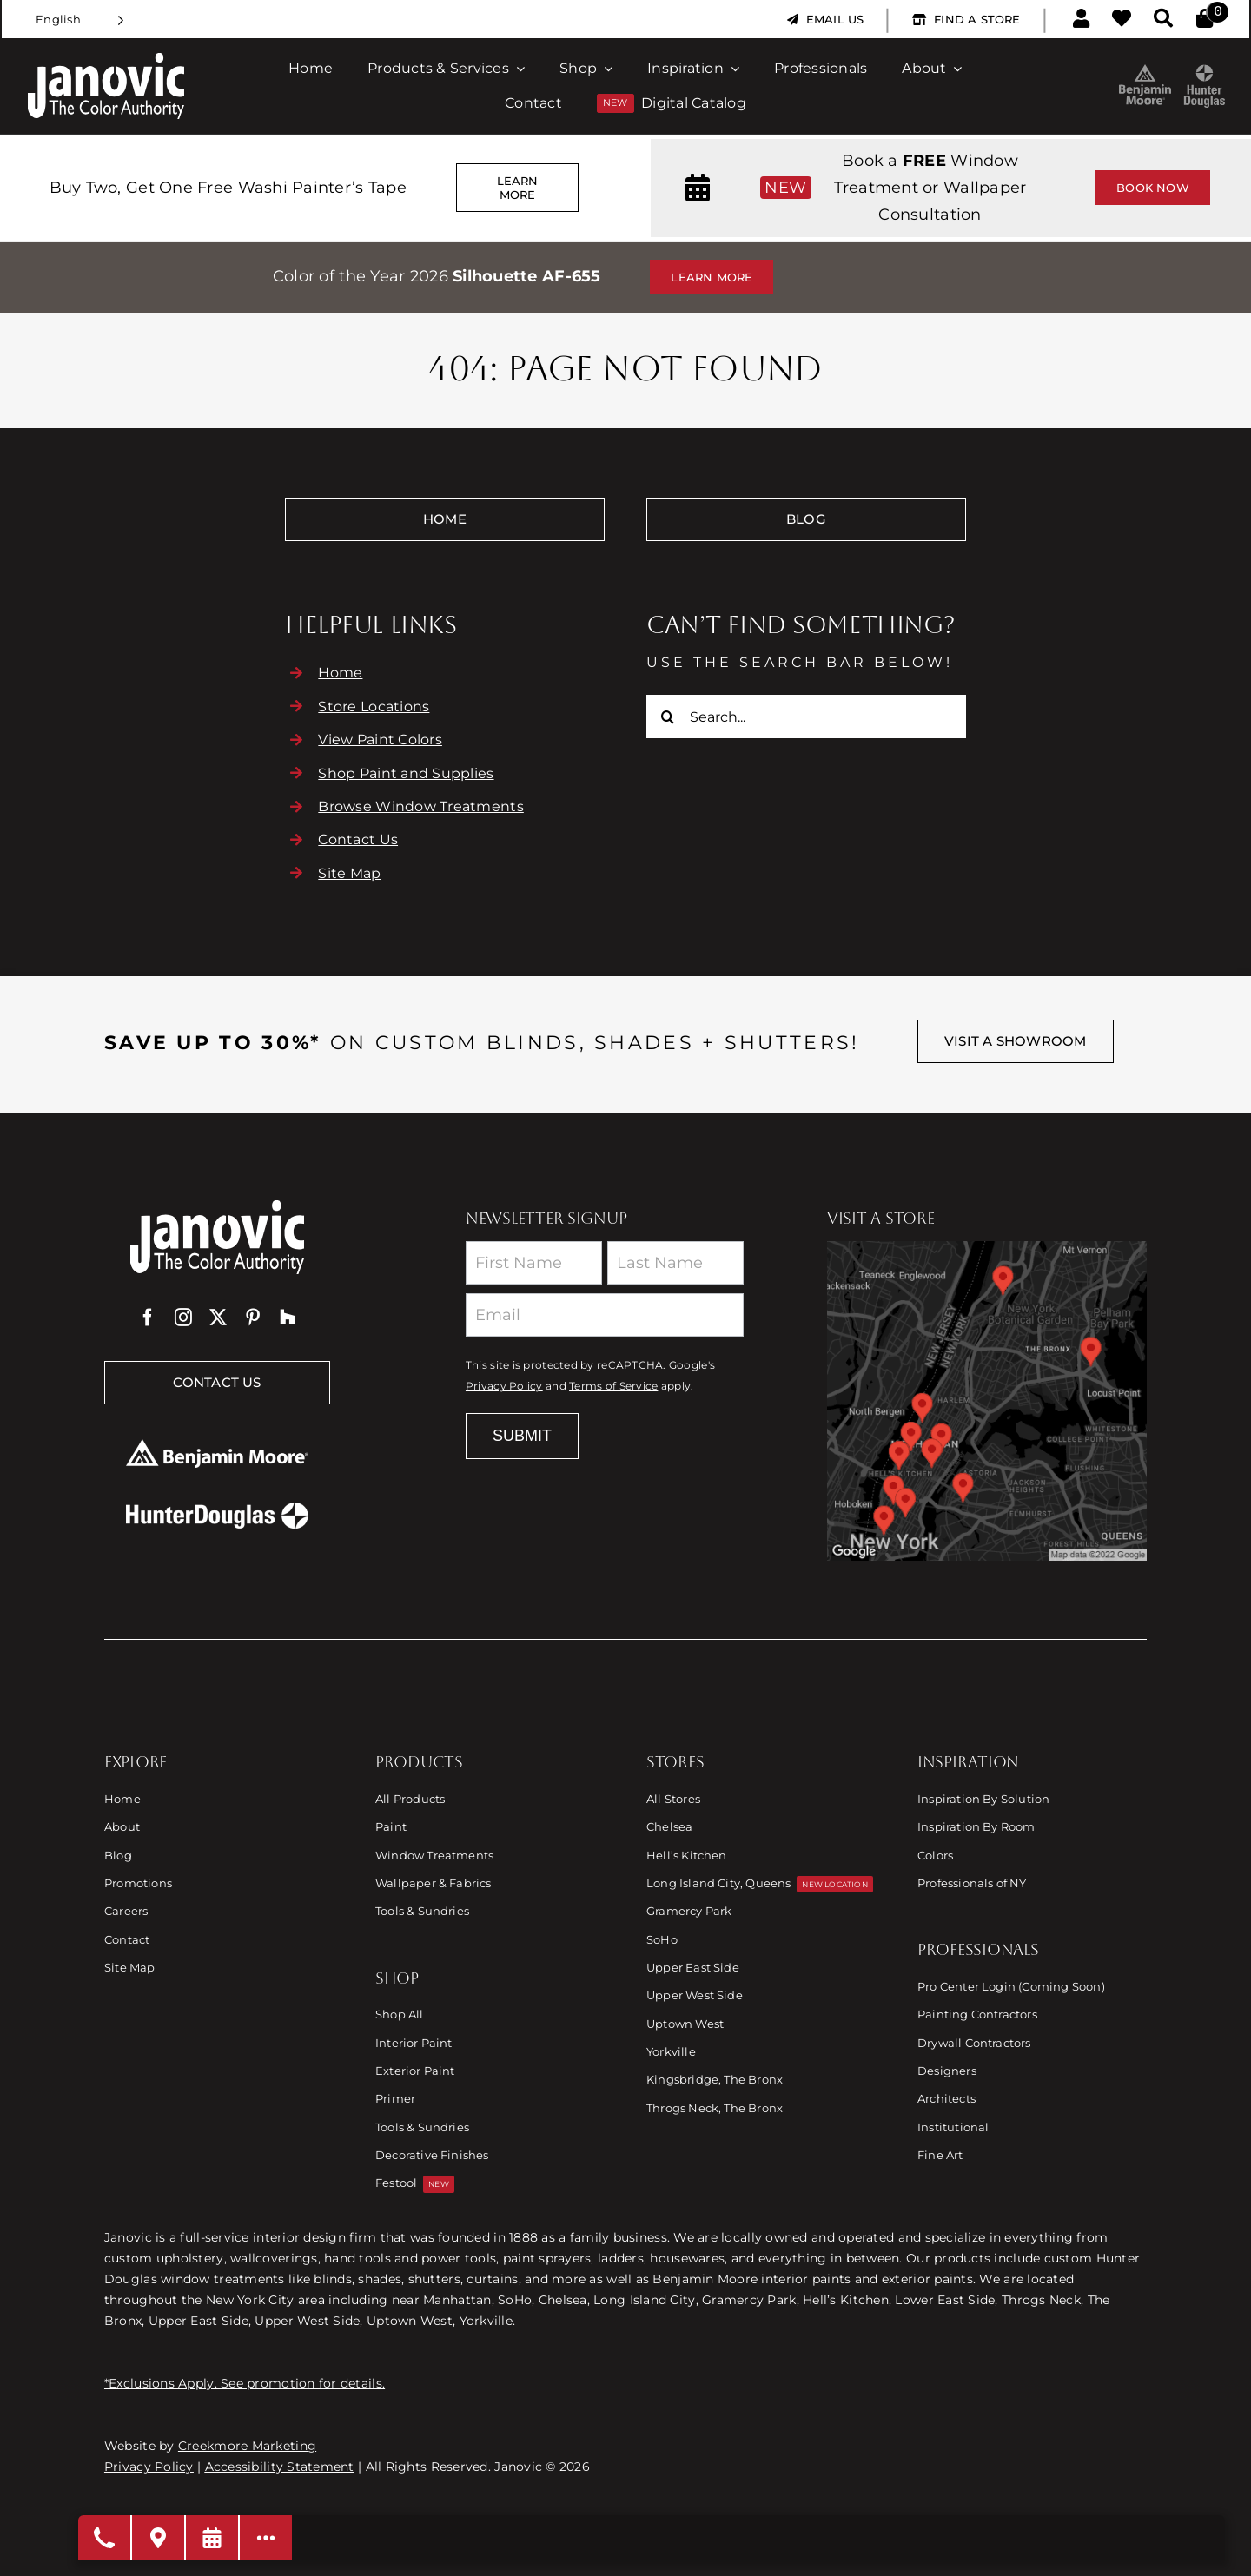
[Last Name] (675, 1263)
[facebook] (147, 1317)
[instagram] (183, 1317)
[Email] (605, 1315)
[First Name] (534, 1263)
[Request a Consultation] (213, 2537)
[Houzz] (287, 1317)
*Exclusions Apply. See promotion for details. (244, 2383)
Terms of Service (613, 1386)
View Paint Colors (380, 739)
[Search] (668, 716)
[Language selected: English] (80, 19)
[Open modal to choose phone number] (105, 2537)
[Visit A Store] (159, 2537)
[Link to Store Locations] (987, 1401)
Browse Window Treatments (420, 806)
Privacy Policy (504, 1386)
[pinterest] (252, 1317)
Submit (522, 1435)
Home (340, 672)
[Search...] (806, 716)
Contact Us (358, 839)
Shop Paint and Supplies (405, 773)
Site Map (349, 873)
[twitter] (218, 1317)
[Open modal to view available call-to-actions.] (266, 2537)
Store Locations (373, 706)
